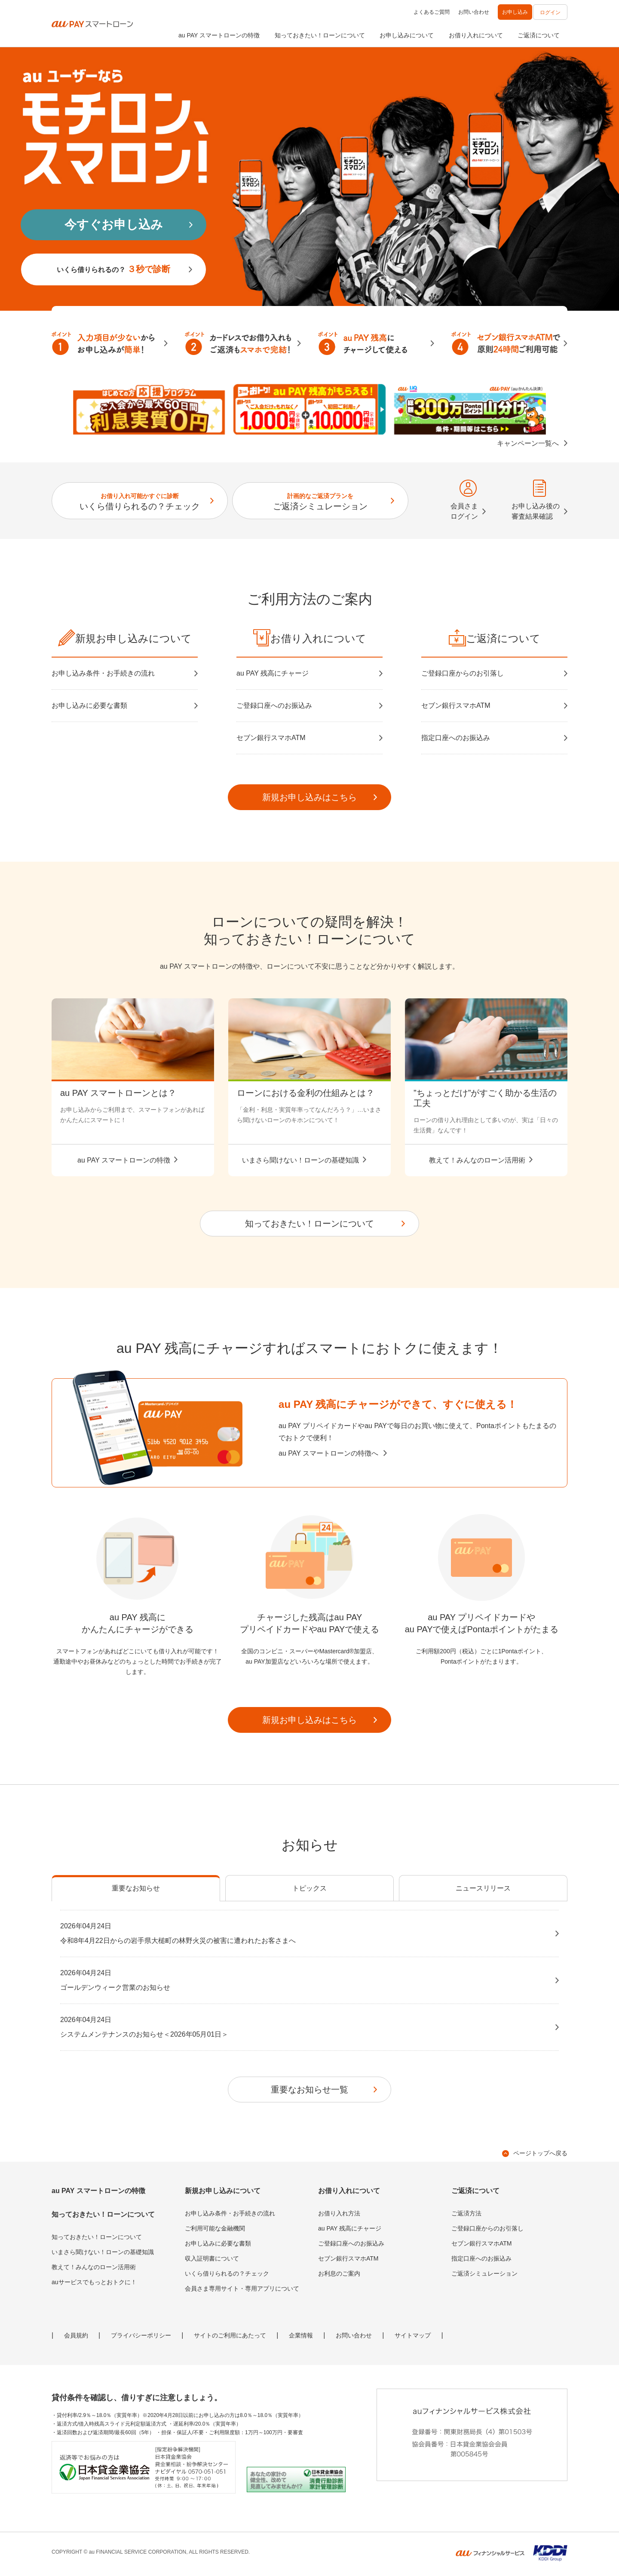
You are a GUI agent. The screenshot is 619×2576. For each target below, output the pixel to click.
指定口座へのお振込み (455, 737)
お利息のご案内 (339, 2273)
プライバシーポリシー (141, 2335)
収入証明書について (212, 2258)
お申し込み (515, 12)
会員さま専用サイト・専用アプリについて (242, 2288)
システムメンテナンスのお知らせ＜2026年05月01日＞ (304, 2026)
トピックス (309, 1888)
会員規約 (76, 2335)
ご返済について (539, 35)
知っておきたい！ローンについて (320, 35)
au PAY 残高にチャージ (272, 673)
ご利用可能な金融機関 (215, 2228)
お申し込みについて (407, 35)
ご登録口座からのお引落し (462, 673)
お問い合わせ (473, 12)
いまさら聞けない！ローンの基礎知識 (103, 2252)
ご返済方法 (466, 2213)
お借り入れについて (476, 35)
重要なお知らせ (136, 1888)
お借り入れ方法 (339, 2213)
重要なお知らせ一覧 (309, 2089)
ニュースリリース (483, 1888)
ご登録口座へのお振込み (274, 705)
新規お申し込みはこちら (309, 797)
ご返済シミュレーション (320, 502)
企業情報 (301, 2335)
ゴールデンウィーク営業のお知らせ (304, 1979)
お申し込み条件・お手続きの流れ (103, 673)
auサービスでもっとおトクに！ (94, 2282)
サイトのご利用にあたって (230, 2335)
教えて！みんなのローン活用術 (94, 2267)
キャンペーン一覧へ (528, 443)
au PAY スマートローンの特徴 (219, 35)
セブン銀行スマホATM (271, 737)
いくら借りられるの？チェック (140, 502)
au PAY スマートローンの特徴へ (328, 1453)
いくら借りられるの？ (113, 269)
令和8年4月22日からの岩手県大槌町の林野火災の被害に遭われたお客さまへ (304, 1932)
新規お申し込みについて (222, 2190)
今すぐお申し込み (113, 224)
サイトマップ (413, 2335)
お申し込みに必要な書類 (89, 705)
